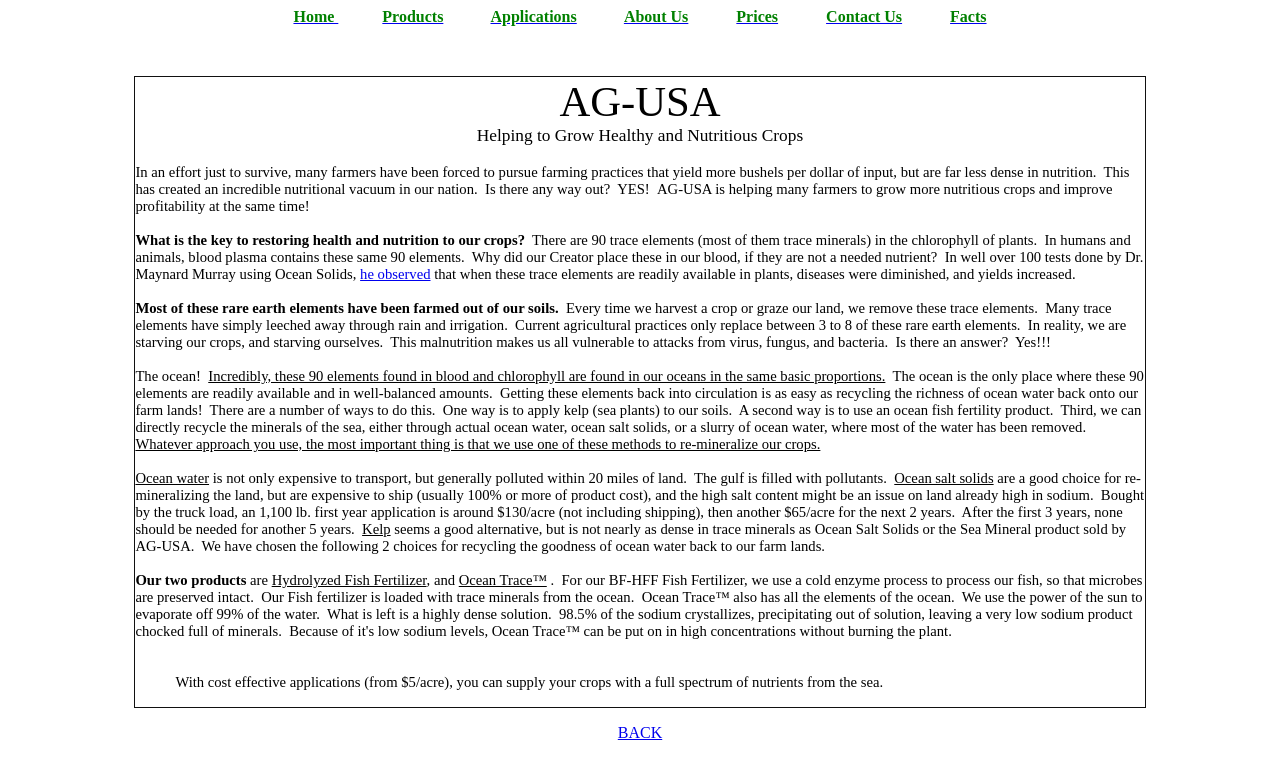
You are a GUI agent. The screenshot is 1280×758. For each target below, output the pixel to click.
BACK (640, 732)
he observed (395, 274)
